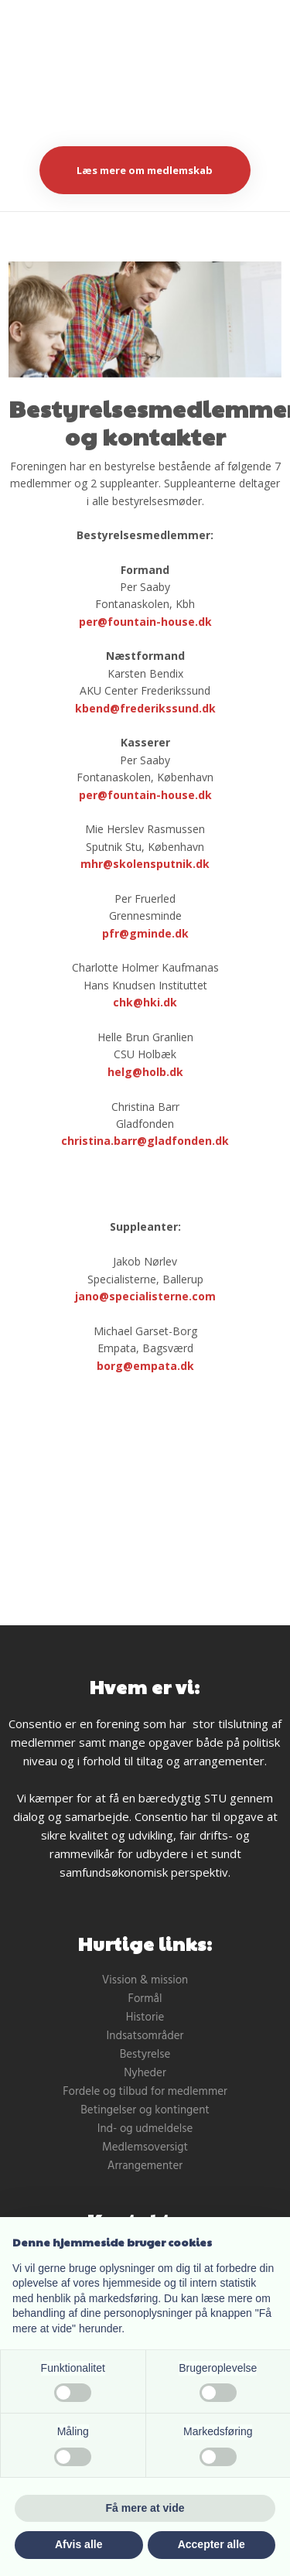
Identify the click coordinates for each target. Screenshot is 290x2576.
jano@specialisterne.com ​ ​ (145, 1296)
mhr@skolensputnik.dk (145, 863)
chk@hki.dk (145, 1002)
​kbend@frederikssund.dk (145, 708)
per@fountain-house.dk (145, 621)
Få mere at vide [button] (145, 2508)
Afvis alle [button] (78, 2544)
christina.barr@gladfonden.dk (145, 1140)
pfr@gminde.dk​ (145, 933)
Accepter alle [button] (211, 2544)
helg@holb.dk (145, 1071)
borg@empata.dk (145, 1365)
